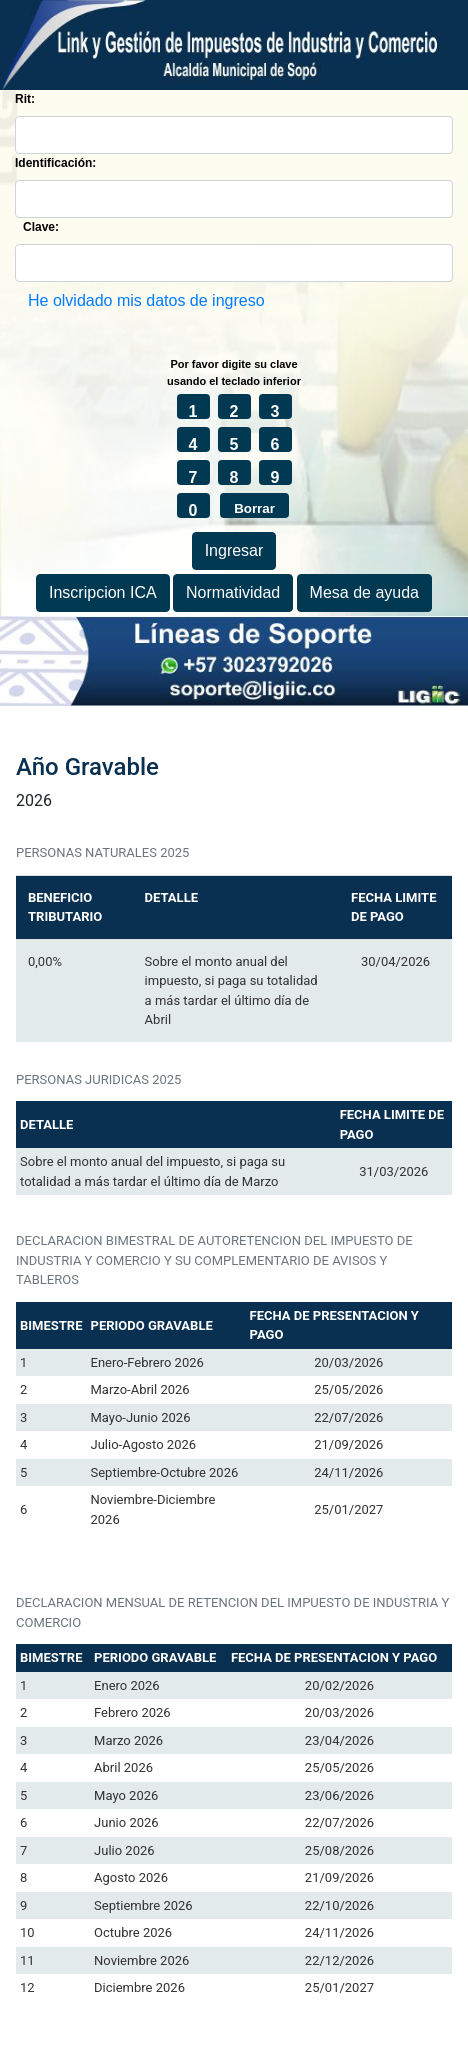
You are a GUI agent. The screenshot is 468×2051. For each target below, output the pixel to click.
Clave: (41, 227)
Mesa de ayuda (364, 592)
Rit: (25, 99)
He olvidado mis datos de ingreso (146, 300)
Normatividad (233, 592)
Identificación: (55, 163)
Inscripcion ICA (103, 592)
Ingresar (234, 550)
